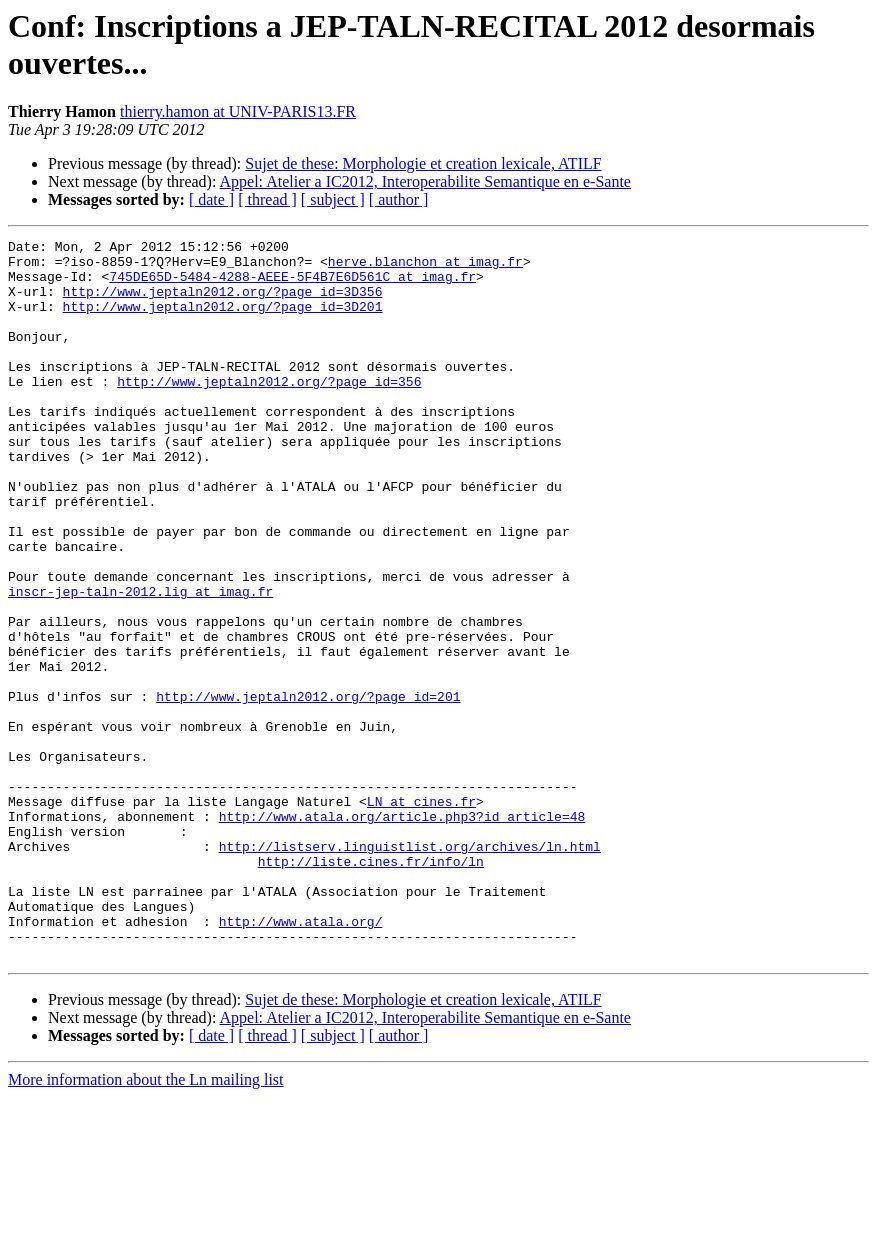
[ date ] (211, 199)
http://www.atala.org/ (301, 1059)
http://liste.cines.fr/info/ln (371, 987)
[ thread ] (267, 199)
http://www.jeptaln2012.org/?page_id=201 (308, 789)
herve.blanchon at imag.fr (425, 267)
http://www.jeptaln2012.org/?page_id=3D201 (223, 321)
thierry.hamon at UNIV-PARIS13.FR (238, 111)
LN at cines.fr (421, 915)
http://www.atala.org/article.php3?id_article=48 (402, 933)
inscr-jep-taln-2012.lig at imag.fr (140, 663)
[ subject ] (333, 199)
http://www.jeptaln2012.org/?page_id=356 (269, 411)
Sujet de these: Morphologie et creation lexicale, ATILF (423, 163)
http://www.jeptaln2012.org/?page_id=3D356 (223, 303)
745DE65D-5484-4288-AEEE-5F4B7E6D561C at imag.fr (292, 285)
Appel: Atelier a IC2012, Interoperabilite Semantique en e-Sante (425, 181)
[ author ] (399, 199)
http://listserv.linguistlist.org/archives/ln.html (410, 969)
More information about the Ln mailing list (146, 1223)
